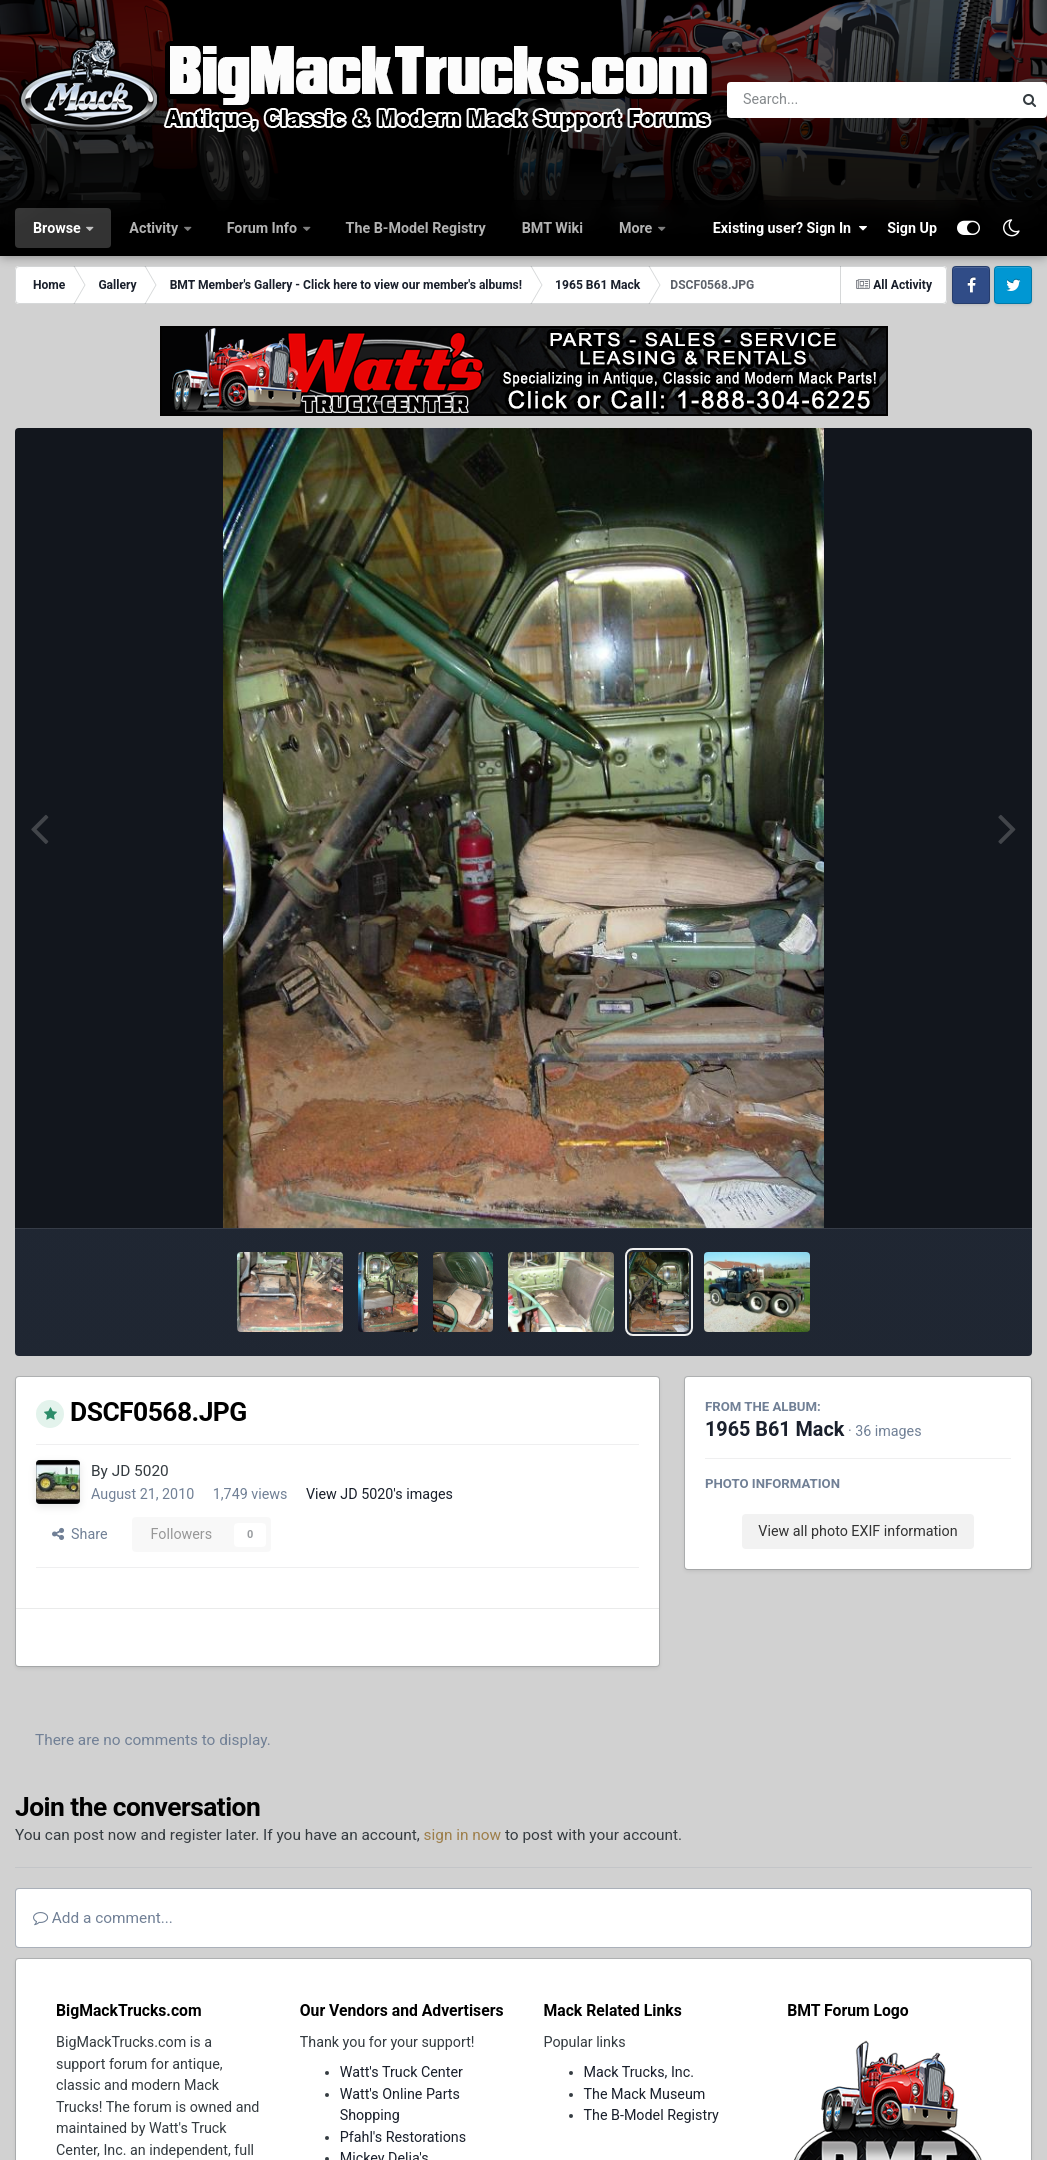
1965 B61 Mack (774, 1429)
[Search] (814, 100)
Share (80, 1534)
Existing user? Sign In (790, 228)
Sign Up (912, 228)
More (637, 228)
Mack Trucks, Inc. (639, 2072)
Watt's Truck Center (401, 2072)
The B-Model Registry (416, 228)
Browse (58, 228)
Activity (155, 228)
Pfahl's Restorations (403, 2137)
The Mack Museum (645, 2094)
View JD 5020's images (379, 1494)
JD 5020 (140, 1471)
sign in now (463, 1835)
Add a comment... (103, 1918)
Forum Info (264, 228)
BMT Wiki (552, 228)
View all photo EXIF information (857, 1531)
